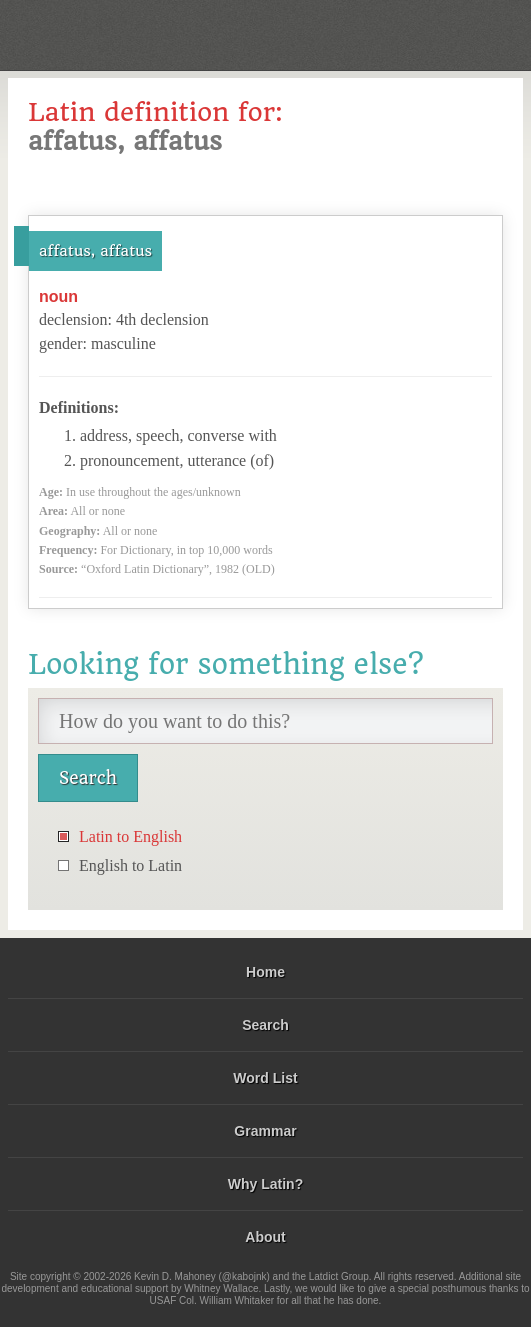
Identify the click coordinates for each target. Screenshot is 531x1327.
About (265, 1237)
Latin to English (130, 836)
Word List (265, 1078)
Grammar (265, 1131)
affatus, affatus (95, 251)
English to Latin (130, 865)
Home (265, 972)
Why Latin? (265, 1184)
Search (265, 1025)
